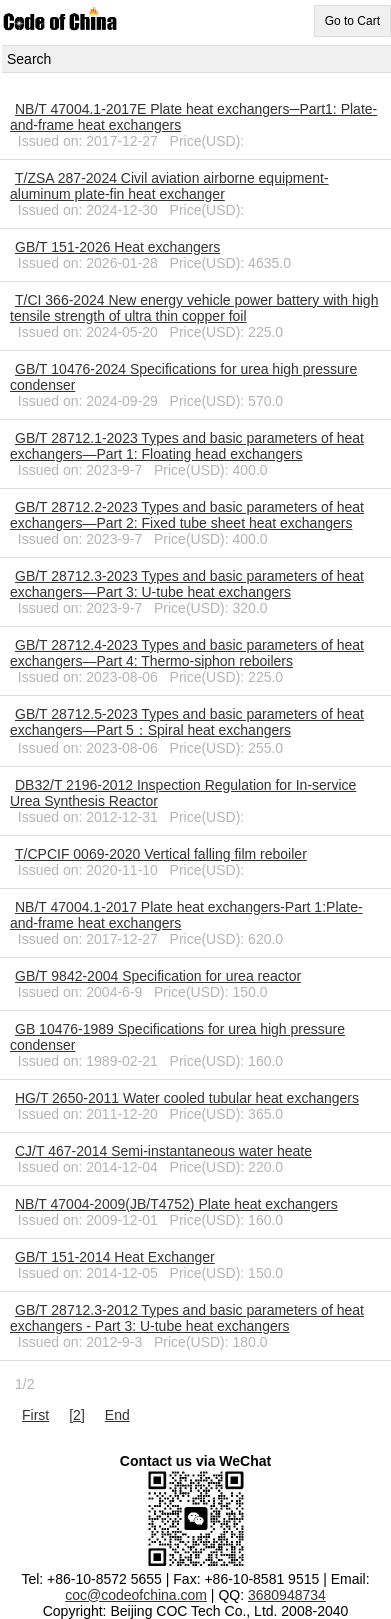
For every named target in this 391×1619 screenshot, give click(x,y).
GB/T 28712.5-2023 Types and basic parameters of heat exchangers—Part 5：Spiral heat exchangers (187, 722)
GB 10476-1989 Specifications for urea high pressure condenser (177, 1037)
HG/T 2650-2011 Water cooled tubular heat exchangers (187, 1098)
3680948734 (287, 1595)
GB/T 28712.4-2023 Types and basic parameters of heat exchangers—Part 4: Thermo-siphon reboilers (187, 653)
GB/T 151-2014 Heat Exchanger (115, 1257)
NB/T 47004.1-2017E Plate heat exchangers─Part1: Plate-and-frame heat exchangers (193, 117)
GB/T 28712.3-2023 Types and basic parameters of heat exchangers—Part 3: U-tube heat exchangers (187, 584)
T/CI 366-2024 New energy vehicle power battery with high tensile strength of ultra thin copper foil (194, 308)
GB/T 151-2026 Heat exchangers (117, 247)
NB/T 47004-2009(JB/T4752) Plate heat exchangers (176, 1204)
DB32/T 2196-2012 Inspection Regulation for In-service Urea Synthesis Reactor (183, 793)
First (35, 1415)
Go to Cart (352, 21)
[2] (77, 1415)
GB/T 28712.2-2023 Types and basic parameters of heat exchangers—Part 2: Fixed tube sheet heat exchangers (187, 515)
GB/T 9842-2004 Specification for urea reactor (158, 976)
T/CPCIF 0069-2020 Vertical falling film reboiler (161, 854)
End (117, 1415)
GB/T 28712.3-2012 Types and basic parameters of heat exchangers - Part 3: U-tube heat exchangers (187, 1318)
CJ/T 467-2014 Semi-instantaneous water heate (163, 1151)
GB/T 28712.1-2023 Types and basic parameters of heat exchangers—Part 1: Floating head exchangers (187, 446)
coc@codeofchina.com (136, 1595)
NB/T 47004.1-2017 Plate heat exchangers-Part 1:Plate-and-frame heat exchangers (186, 915)
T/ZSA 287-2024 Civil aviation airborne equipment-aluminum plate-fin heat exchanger (169, 186)
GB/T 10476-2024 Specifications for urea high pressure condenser (183, 377)
